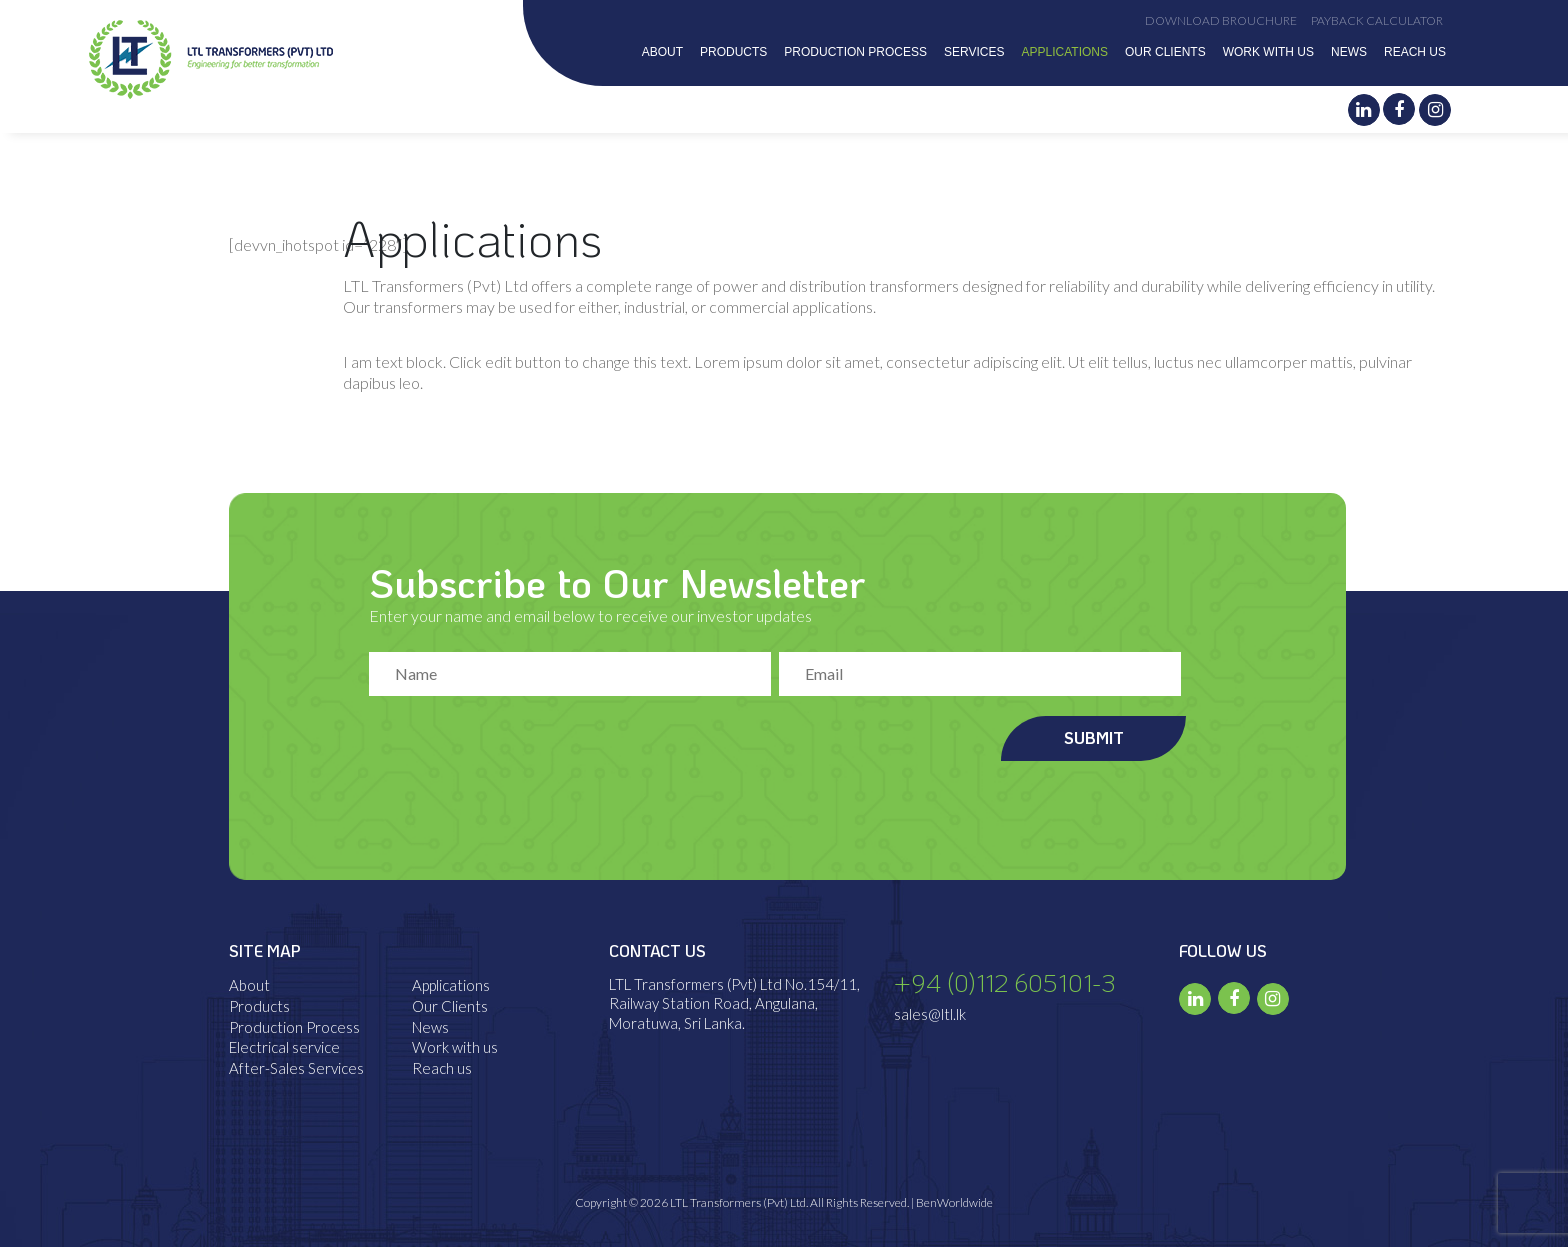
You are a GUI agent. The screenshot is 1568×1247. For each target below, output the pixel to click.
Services (974, 52)
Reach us (1415, 52)
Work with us (1268, 52)
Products (733, 52)
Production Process (855, 52)
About (662, 52)
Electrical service (284, 1047)
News (1349, 52)
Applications (1065, 52)
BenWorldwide (954, 1202)
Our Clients (1165, 52)
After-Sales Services (296, 1068)
